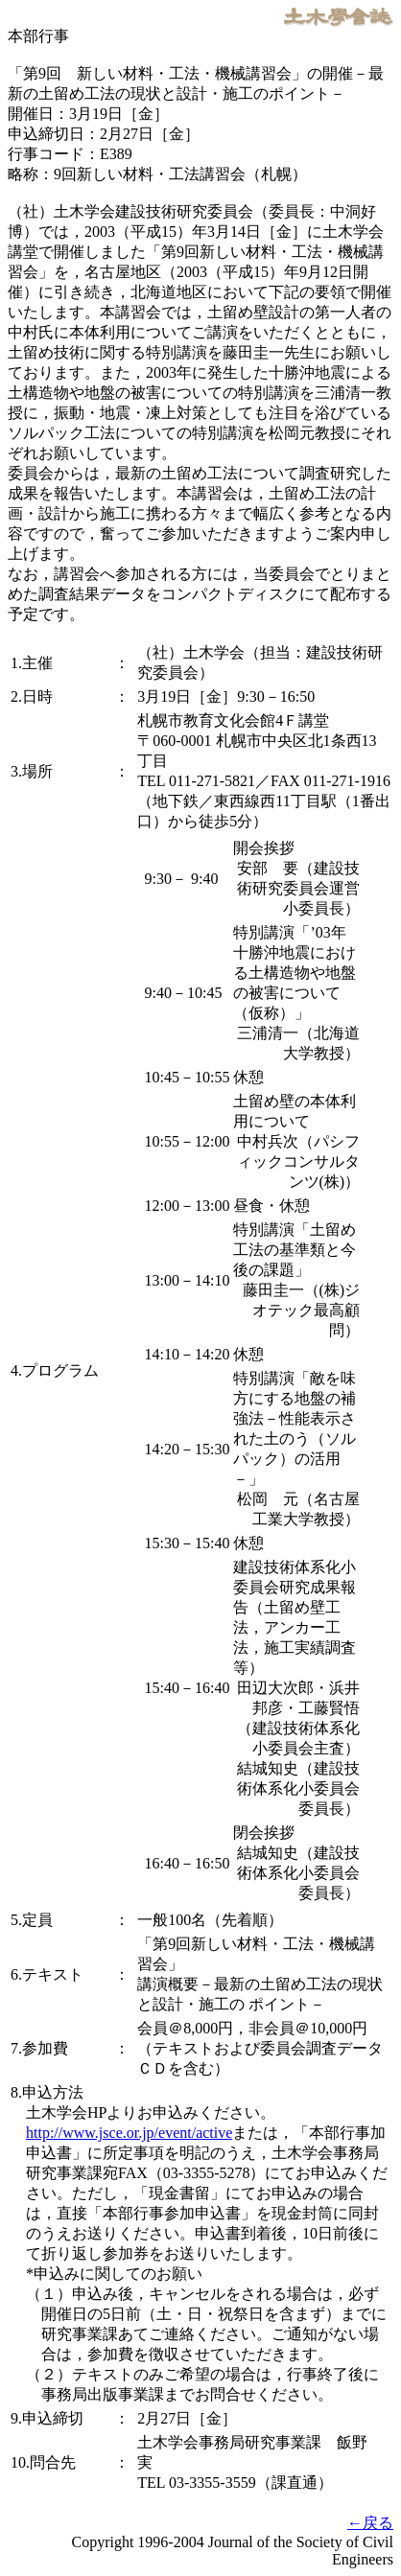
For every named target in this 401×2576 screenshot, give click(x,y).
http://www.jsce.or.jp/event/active (129, 2132)
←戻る (370, 2523)
